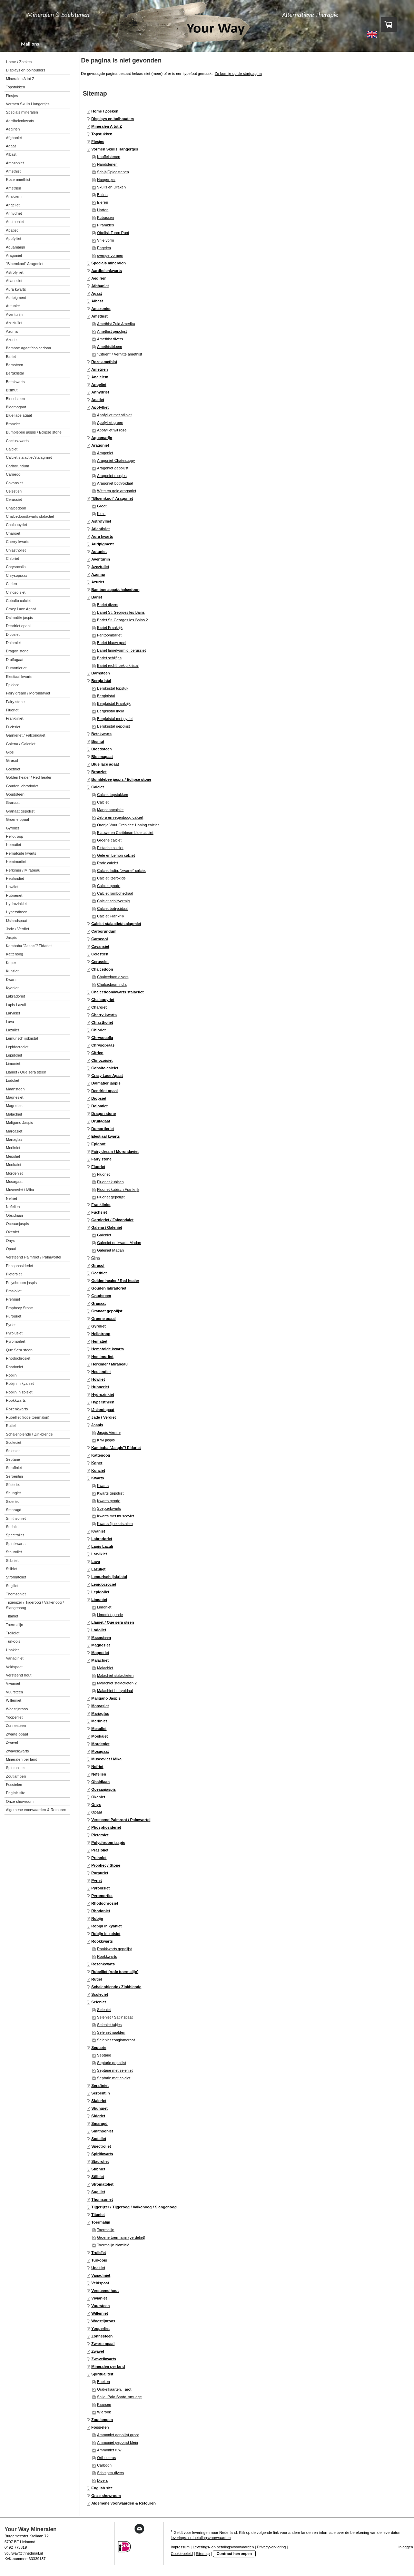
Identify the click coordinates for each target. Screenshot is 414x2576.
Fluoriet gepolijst (111, 1197)
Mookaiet (99, 1736)
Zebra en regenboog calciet (120, 817)
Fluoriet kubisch (110, 1182)
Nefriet (97, 1767)
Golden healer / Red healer (115, 1281)
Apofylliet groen (110, 422)
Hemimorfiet (102, 1356)
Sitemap (203, 2553)
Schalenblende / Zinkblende (116, 1987)
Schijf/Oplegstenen (113, 172)
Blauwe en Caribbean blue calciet (125, 832)
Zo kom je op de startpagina (238, 73)
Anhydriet (100, 392)
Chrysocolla (102, 1038)
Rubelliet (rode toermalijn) (114, 1972)
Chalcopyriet (103, 1000)
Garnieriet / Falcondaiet (112, 1220)
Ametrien (99, 369)
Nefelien (98, 1774)
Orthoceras (106, 2458)
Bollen (102, 195)
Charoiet (99, 1007)
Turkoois (99, 2260)
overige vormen (110, 255)
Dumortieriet (102, 1129)
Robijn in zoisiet (105, 1934)
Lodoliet (98, 1630)
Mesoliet (99, 1729)
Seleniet (98, 2002)
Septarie (98, 2047)
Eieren (102, 202)
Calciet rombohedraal (115, 893)
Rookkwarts (102, 1941)
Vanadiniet (100, 2275)
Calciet (97, 787)
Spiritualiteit (102, 2374)
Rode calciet (107, 863)
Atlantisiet (100, 529)
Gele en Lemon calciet (116, 855)
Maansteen (101, 1637)
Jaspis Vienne (108, 1432)
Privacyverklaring (271, 2547)
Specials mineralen (108, 263)
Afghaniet (100, 286)
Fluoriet (98, 1167)
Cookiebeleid (182, 2553)
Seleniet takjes (109, 2025)
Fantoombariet (109, 635)
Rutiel (96, 1979)
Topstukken (101, 134)
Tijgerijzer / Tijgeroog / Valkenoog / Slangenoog (134, 2207)
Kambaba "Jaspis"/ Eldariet (116, 1448)
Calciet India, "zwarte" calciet (121, 870)
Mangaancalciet (110, 810)
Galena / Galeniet (106, 1227)
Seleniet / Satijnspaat (114, 2017)
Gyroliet (98, 1326)
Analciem (99, 377)
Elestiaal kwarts (105, 1136)
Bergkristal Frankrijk (113, 703)
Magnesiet (100, 1645)
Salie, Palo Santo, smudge (119, 2397)
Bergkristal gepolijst (113, 726)
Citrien (97, 1053)
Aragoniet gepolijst (112, 468)
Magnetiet (100, 1653)
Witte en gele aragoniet (116, 491)
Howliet (98, 1379)
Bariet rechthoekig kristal (117, 665)
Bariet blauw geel (111, 643)
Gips (95, 1258)
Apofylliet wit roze (112, 430)
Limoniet (99, 1599)
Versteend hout (105, 2290)
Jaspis (97, 1425)
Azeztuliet (100, 567)
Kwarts (97, 1478)
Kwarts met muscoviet (115, 1516)
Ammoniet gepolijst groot (118, 2435)
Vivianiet (99, 2298)
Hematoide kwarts (107, 1349)
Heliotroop (100, 1334)
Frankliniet (101, 1205)
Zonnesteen (102, 2336)
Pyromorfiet (102, 1896)
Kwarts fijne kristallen (114, 1524)
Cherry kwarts (104, 1015)
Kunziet (98, 1470)
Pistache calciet (110, 848)
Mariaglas (100, 1713)
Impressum (180, 2547)
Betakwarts (101, 734)
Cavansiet (100, 946)
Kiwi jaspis (106, 1440)
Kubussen (105, 217)
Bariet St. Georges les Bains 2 (122, 620)
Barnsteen (100, 673)
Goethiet (99, 1273)
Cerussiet (100, 962)
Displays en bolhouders (112, 119)
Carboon (104, 2465)
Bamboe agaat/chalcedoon (115, 589)
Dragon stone (103, 1113)
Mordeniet (100, 1744)
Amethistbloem (109, 346)
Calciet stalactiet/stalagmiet (116, 924)
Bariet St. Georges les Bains (121, 612)
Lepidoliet (100, 1592)
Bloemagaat (102, 757)
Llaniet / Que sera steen (112, 1622)
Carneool (99, 939)
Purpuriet (99, 1873)
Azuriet (97, 582)
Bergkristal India (110, 711)
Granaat (98, 1303)
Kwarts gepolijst (110, 1493)
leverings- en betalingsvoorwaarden (201, 2538)
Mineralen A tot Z (106, 126)
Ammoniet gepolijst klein (117, 2442)
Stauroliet (100, 2161)
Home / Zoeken (104, 111)
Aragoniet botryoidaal (115, 483)
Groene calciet (109, 840)
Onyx (96, 1804)
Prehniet (99, 1858)
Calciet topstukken (112, 795)
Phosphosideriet (106, 1827)
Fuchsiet (99, 1212)
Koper (96, 1463)
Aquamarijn (101, 438)
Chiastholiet (102, 1022)
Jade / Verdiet (103, 1417)
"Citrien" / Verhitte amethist (119, 354)
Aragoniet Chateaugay (116, 460)
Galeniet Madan (110, 1250)
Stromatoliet (102, 2184)
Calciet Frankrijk (110, 916)
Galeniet (104, 1235)
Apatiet (97, 400)
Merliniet (99, 1721)
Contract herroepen (234, 2553)
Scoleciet (99, 1994)
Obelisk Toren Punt (113, 233)
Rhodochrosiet (104, 1903)
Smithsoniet (102, 2131)
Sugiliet (98, 2192)
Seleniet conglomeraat (116, 2040)
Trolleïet (98, 2253)
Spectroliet (101, 2146)
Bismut (97, 741)
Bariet (96, 597)
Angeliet (98, 384)
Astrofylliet (101, 521)
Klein (101, 514)
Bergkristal (101, 681)
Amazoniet (101, 309)
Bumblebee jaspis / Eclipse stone (121, 779)
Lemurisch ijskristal (109, 1577)
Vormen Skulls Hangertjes (114, 149)
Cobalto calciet (104, 1068)
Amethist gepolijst (112, 331)
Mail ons (30, 44)
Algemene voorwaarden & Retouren (123, 2503)
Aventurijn (100, 559)
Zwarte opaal (103, 2344)
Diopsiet (98, 1098)
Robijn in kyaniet (106, 1926)
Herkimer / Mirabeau (109, 1364)
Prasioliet (100, 1850)
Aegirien (99, 278)
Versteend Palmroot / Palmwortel (120, 1820)
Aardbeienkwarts (106, 271)
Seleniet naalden (111, 2032)
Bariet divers (107, 605)
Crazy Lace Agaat (107, 1075)
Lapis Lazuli (102, 1546)
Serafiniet (100, 2085)
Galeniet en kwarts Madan (119, 1243)
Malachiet (100, 1660)
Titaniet (98, 2215)
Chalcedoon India (112, 984)
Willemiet (99, 2313)
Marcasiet (100, 1706)
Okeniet (98, 1797)
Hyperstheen (103, 1402)
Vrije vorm (105, 240)
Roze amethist (104, 362)
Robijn (97, 1918)
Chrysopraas (103, 1045)
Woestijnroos (103, 2321)
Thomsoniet (102, 2199)
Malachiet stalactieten (115, 1675)
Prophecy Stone (105, 1865)
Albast (97, 301)
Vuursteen (100, 2306)
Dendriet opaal (104, 1091)
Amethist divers (110, 339)
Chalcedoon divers (112, 977)
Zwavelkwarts (103, 2359)
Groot (102, 506)
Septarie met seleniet (114, 2070)
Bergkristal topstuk (112, 688)
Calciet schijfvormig (113, 901)
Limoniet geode (110, 1615)
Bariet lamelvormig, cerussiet (121, 650)
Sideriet (98, 2116)
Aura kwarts (102, 536)
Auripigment (102, 544)
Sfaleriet (98, 2101)
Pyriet (96, 1880)
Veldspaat (100, 2283)
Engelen (104, 248)
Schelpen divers (110, 2473)
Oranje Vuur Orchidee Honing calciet (128, 825)
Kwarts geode (108, 1501)
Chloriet (98, 1030)
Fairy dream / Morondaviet (115, 1151)
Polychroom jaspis (108, 1842)
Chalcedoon (102, 969)
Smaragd (99, 2123)
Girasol (98, 1265)
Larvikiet (99, 1554)
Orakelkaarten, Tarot (114, 2389)
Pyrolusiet (100, 1888)
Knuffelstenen (108, 157)
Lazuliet (98, 1569)
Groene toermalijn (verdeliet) (121, 2237)
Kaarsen (104, 2404)
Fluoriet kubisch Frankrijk (118, 1189)
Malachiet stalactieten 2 (117, 1683)
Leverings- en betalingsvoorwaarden (223, 2547)
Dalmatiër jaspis (105, 1083)
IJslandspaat (103, 1410)
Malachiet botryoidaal (115, 1691)
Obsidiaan (100, 1782)
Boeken (103, 2382)
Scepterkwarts (109, 1508)
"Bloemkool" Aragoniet (112, 498)
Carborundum (104, 931)
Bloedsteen (101, 749)
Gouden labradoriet (108, 1288)
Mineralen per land (108, 2366)
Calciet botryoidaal (112, 908)
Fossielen (100, 2427)
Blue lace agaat (105, 764)
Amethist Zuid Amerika (116, 324)
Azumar (98, 574)
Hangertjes (106, 179)
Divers (102, 2480)
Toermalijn (100, 2222)
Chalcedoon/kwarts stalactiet (117, 992)
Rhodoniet (100, 1911)
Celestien (99, 954)
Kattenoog (100, 1455)
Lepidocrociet (103, 1584)
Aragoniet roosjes (112, 476)
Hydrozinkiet (102, 1394)
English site (102, 2488)
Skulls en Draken (111, 187)
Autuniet (99, 552)
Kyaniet (98, 1531)
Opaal (96, 1812)
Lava (95, 1561)
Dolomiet (99, 1106)
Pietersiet (100, 1835)
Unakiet (98, 2268)
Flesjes (97, 141)
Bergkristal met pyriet (114, 719)
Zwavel (97, 2351)
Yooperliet (100, 2328)
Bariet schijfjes (109, 658)
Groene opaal (103, 1318)
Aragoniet (100, 445)
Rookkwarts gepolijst (114, 1949)
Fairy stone (101, 1159)
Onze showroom (106, 2496)
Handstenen (107, 164)
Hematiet (99, 1341)
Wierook (104, 2412)
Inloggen (405, 2547)
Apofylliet (100, 407)
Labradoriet (101, 1539)
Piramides (105, 225)
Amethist (99, 316)
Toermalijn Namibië (113, 2245)
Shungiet (99, 2108)
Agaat (96, 293)
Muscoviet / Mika (106, 1759)
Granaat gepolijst (106, 1311)
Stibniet (98, 2169)
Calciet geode (108, 886)
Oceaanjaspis (103, 1789)
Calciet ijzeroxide (111, 878)
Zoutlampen (102, 2420)
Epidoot (98, 1144)
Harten (102, 210)
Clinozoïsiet (102, 1060)
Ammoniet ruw (109, 2450)
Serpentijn (100, 2093)
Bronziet (99, 772)
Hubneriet (100, 1387)
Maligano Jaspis (106, 1698)
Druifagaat (100, 1121)
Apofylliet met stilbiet (114, 415)
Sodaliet (98, 2139)
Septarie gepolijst (111, 2063)
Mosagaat (100, 1751)
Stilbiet (97, 2177)
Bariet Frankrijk (109, 627)
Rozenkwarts (103, 1964)
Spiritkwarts (102, 2154)
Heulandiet (101, 1372)
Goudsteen (101, 1296)
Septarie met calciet (113, 2078)
